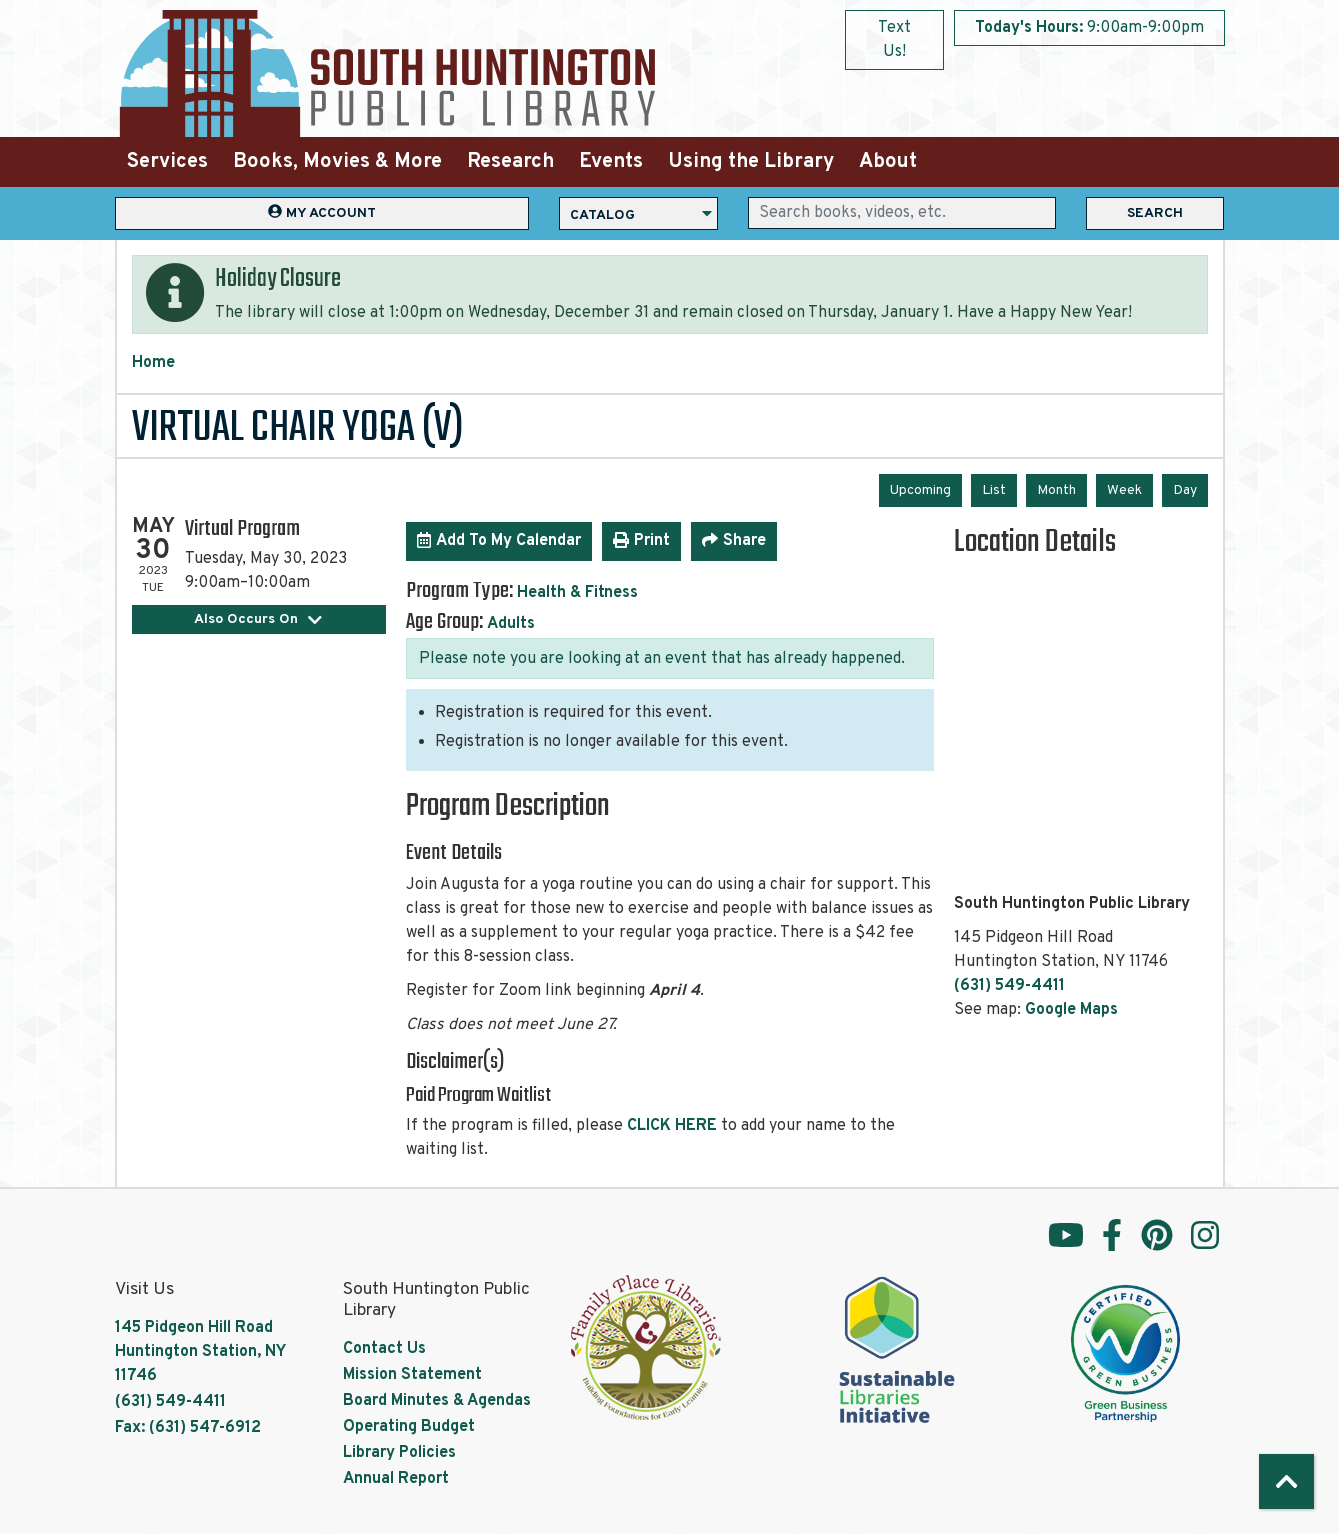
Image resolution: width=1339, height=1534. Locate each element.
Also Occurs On (258, 619)
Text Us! (894, 40)
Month (1056, 490)
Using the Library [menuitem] (751, 162)
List (994, 490)
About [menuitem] (888, 162)
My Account (322, 212)
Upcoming (920, 490)
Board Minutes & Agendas (437, 1401)
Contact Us (384, 1349)
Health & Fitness (577, 593)
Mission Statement (412, 1375)
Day (1185, 490)
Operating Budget (409, 1427)
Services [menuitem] (167, 162)
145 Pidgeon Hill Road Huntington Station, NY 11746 (200, 1352)
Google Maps (1071, 1010)
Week (1124, 490)
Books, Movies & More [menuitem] (337, 162)
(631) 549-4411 (1009, 986)
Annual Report (396, 1479)
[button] (1089, 28)
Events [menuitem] (611, 162)
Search (1155, 213)
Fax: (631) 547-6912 (188, 1428)
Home (153, 363)
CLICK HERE (672, 1126)
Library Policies (399, 1453)
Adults (511, 624)
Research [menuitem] (510, 162)
